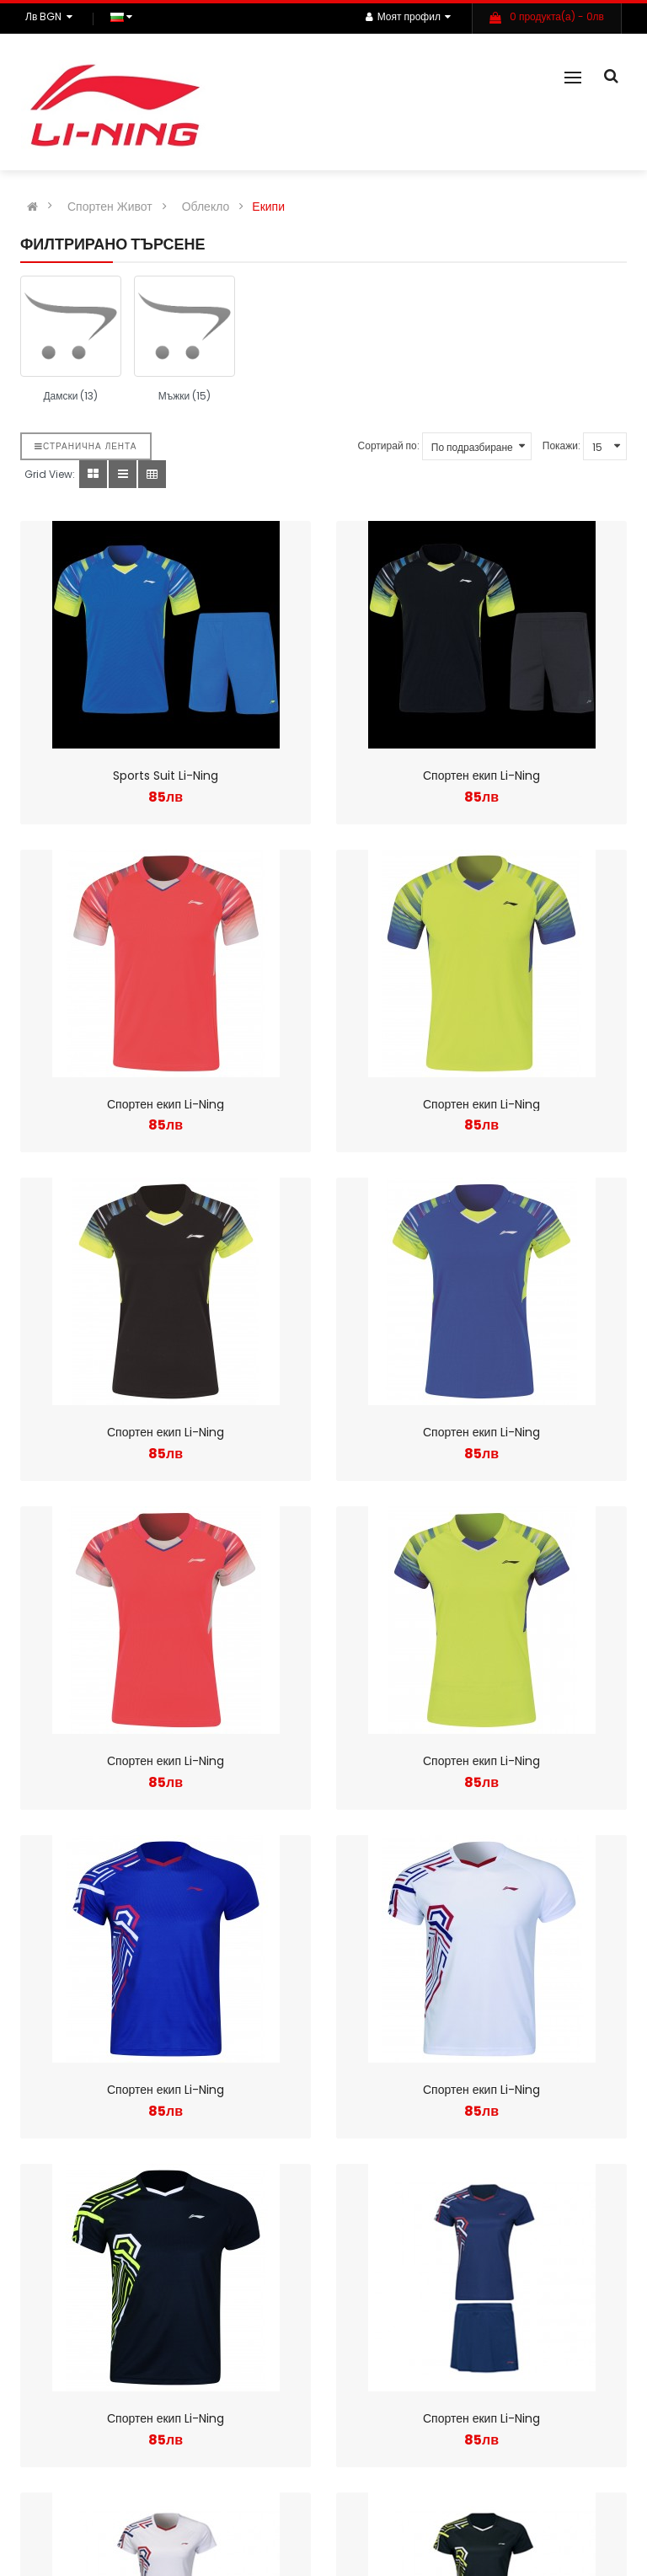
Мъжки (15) (184, 396)
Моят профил (408, 16)
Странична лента (86, 446)
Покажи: (561, 445)
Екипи (268, 206)
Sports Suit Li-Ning (165, 775)
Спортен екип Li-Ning (481, 775)
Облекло (206, 206)
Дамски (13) (70, 396)
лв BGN (51, 16)
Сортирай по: (389, 445)
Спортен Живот (109, 206)
